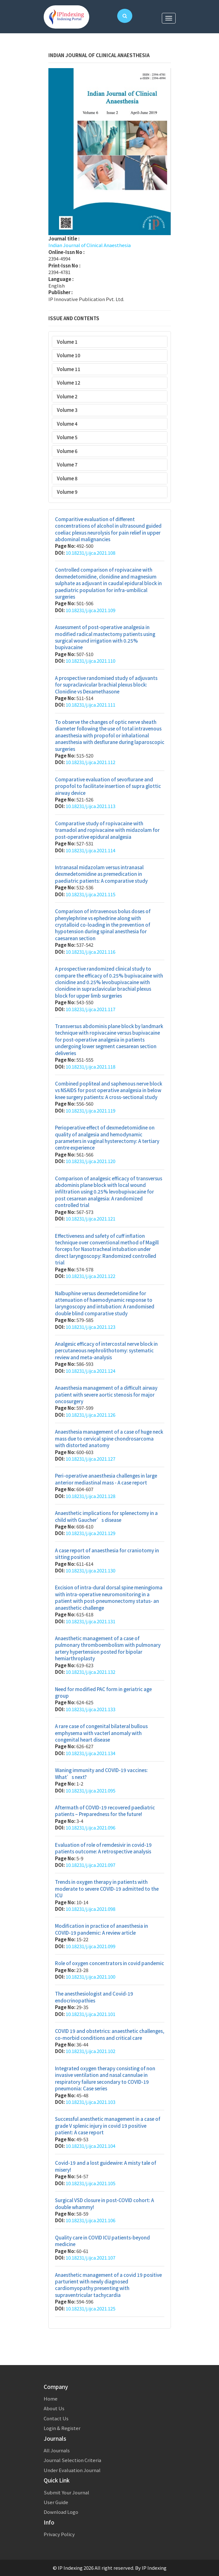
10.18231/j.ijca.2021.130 (90, 1570)
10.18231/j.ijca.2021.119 (90, 1110)
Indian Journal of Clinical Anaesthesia (89, 245)
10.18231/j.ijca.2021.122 (90, 1276)
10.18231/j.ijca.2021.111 (90, 704)
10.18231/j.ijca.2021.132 (90, 1671)
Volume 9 (67, 491)
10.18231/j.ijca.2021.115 (90, 894)
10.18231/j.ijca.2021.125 (90, 2308)
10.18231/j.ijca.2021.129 (90, 1533)
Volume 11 (68, 369)
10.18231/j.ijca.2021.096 (90, 1827)
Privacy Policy (59, 2534)
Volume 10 (68, 355)
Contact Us (56, 2418)
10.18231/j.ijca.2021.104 (90, 2145)
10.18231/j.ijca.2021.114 (90, 850)
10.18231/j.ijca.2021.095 (90, 1790)
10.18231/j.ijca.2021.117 (90, 1009)
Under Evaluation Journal (72, 2470)
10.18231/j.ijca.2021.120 (90, 1161)
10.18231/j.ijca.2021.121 (90, 1218)
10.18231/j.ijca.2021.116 (90, 951)
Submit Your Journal (66, 2492)
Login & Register (62, 2428)
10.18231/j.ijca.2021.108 (90, 552)
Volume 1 (67, 341)
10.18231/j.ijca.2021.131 (90, 1621)
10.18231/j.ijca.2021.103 (90, 2102)
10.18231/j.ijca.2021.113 (90, 806)
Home (50, 2398)
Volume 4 (67, 423)
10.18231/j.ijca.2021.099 (90, 1946)
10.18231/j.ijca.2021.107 (90, 2257)
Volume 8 (67, 478)
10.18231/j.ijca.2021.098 (90, 1908)
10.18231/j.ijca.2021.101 (90, 2014)
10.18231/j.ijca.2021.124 (90, 1370)
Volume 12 (68, 382)
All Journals (57, 2450)
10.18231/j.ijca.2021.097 (90, 1865)
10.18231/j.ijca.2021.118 (90, 1066)
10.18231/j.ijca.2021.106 (90, 2220)
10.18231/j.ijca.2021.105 (90, 2183)
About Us (54, 2408)
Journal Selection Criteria (72, 2460)
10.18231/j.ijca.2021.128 (90, 1496)
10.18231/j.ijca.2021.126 (90, 1414)
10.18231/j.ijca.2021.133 (90, 1709)
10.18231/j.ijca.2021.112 (90, 762)
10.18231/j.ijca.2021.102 (90, 2051)
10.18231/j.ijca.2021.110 (90, 660)
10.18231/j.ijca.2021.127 (90, 1458)
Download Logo (61, 2512)
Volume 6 (67, 451)
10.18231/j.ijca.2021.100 (90, 1976)
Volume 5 (67, 437)
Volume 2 (67, 396)
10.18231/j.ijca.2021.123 (90, 1326)
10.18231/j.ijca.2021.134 (90, 1753)
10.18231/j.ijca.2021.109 (90, 610)
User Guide (56, 2502)
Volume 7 (67, 464)
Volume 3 (67, 410)
